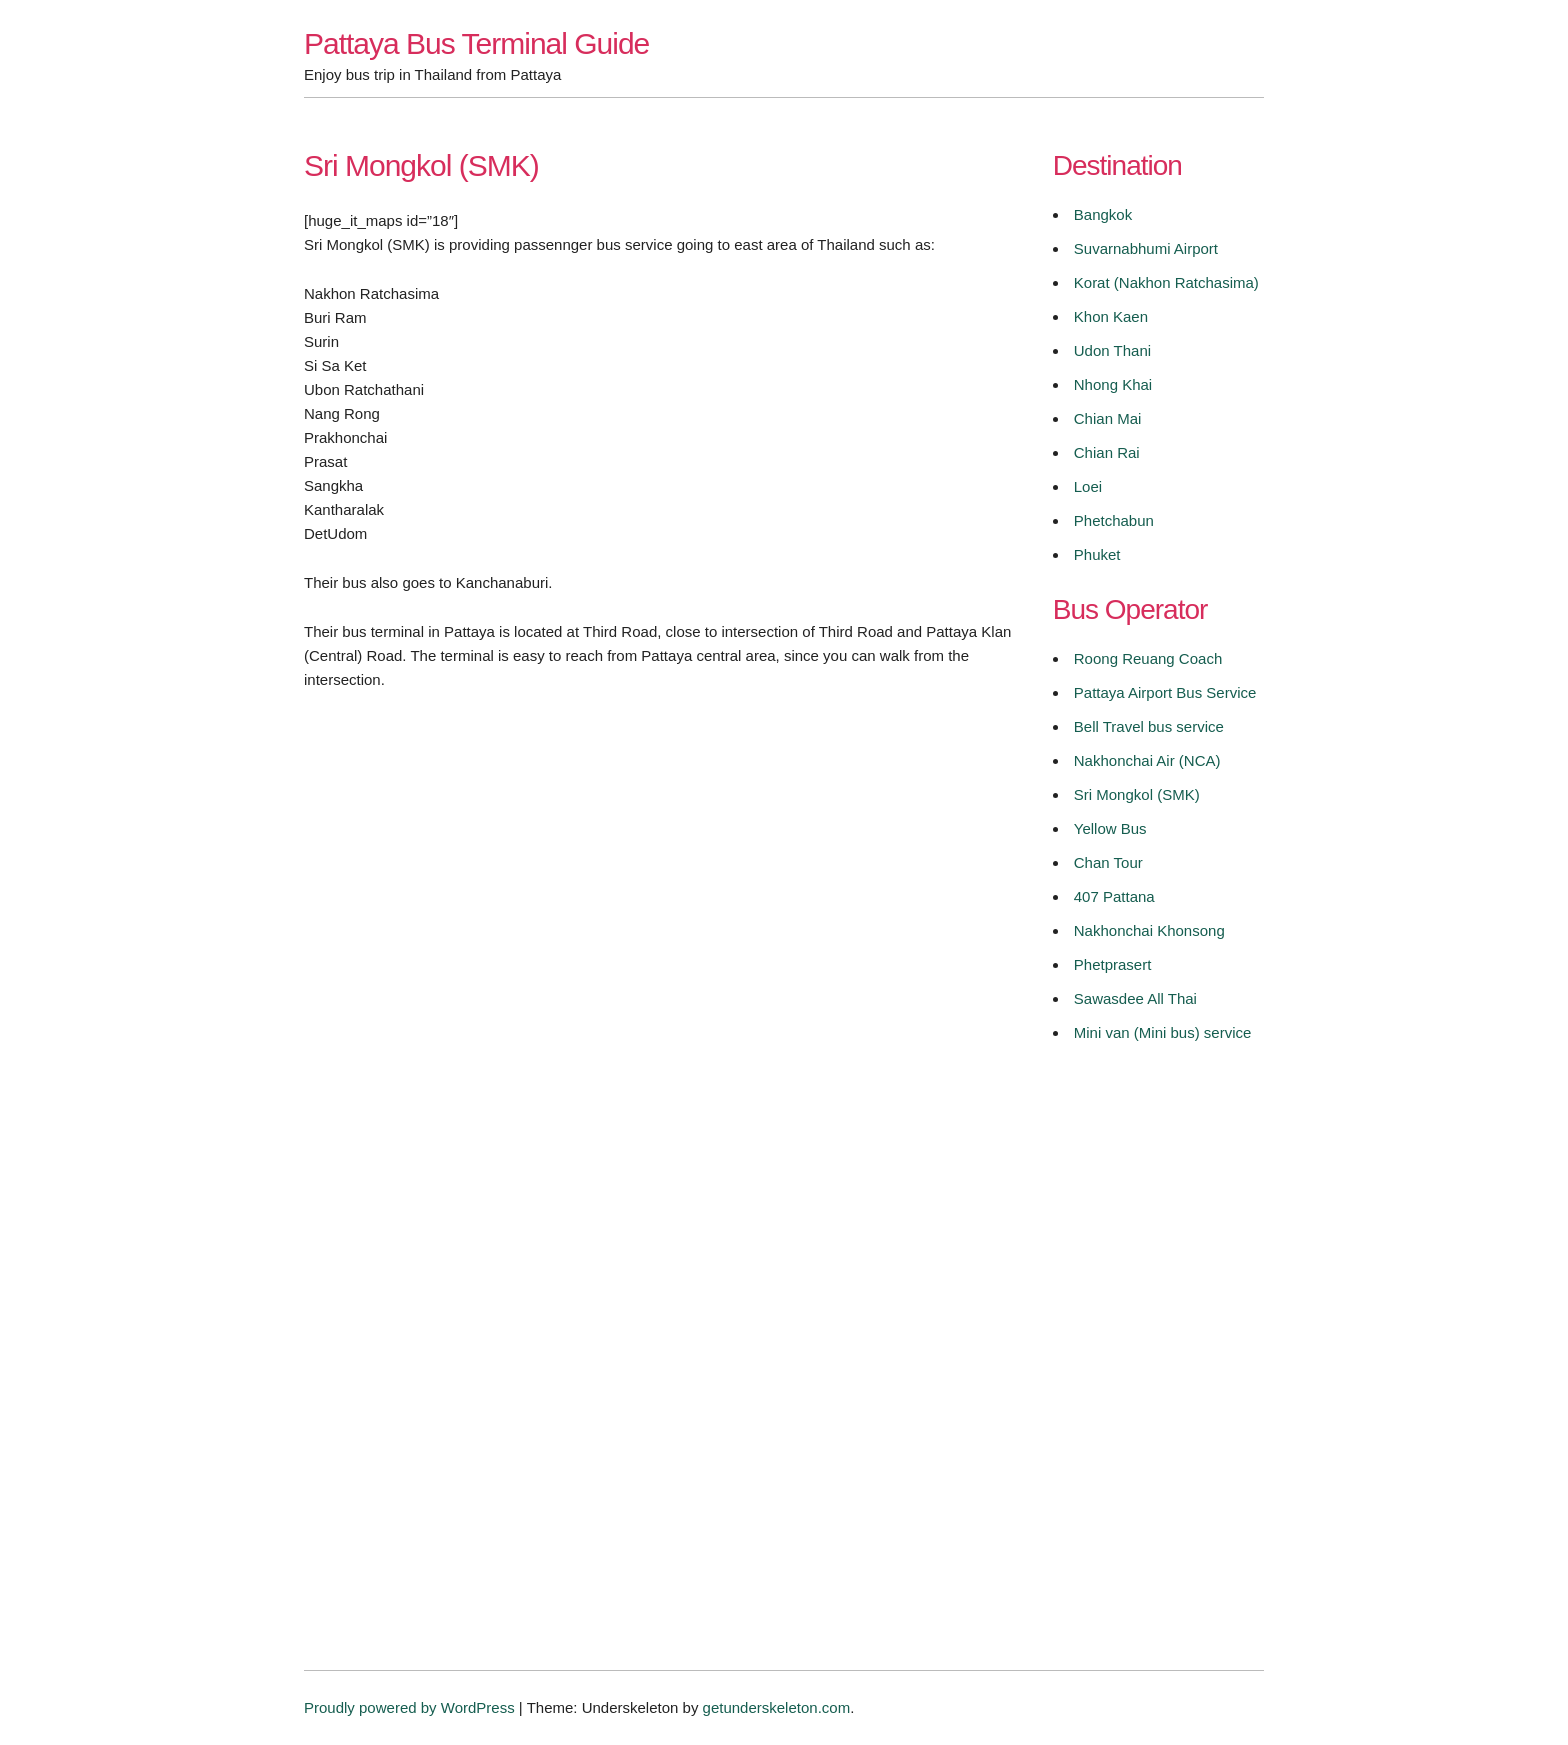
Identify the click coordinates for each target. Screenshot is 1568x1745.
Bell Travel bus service (1149, 726)
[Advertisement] (659, 905)
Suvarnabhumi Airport (1146, 248)
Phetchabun (1114, 520)
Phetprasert (1113, 964)
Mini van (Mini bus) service (1163, 1032)
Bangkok (1103, 214)
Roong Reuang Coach (1148, 658)
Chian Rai (1107, 452)
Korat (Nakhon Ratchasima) (1166, 282)
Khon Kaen (1111, 316)
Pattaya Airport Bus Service (1165, 692)
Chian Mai (1108, 418)
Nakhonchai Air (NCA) (1147, 760)
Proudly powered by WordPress (409, 1707)
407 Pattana (1114, 896)
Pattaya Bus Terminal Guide (476, 43)
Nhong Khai (1113, 384)
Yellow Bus (1110, 828)
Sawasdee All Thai (1135, 998)
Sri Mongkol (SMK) (1137, 794)
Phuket (1097, 554)
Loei (1088, 486)
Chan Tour (1108, 862)
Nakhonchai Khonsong (1149, 930)
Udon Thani (1112, 350)
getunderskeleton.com (777, 1707)
